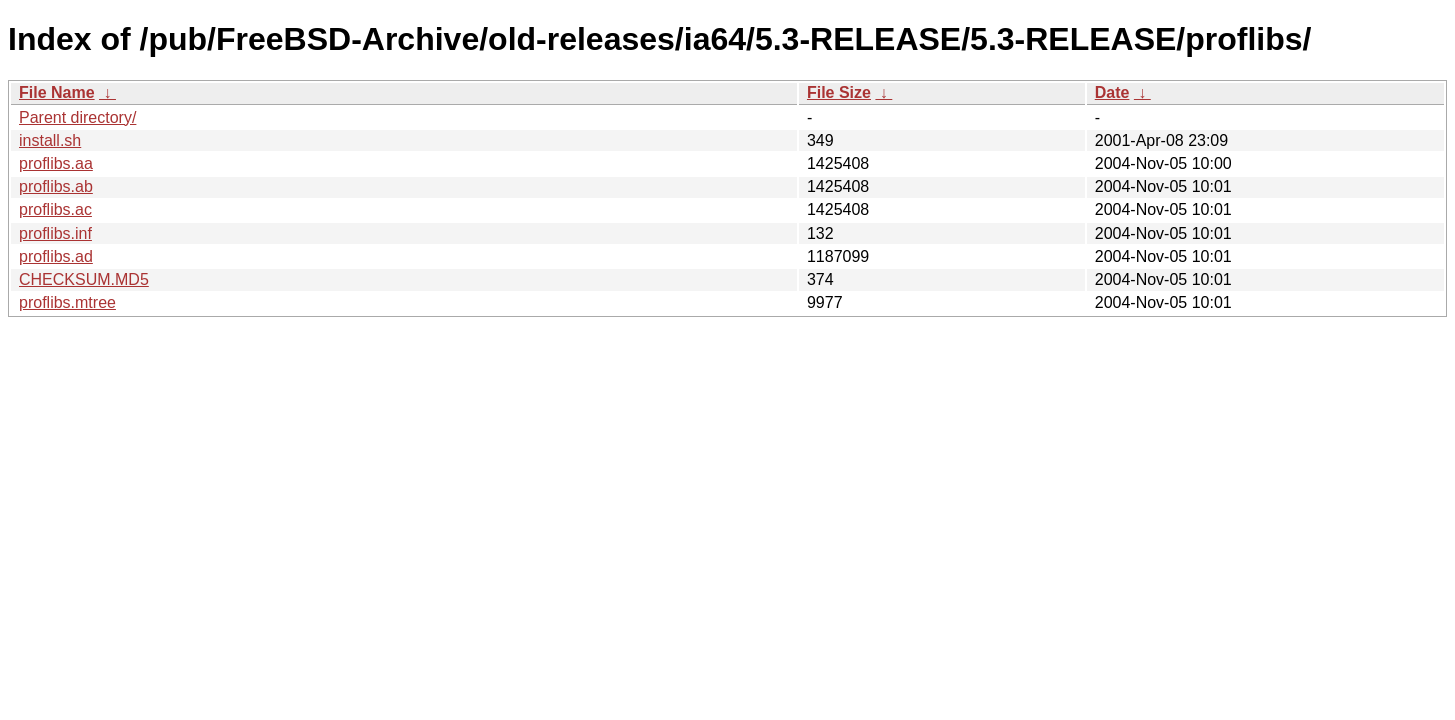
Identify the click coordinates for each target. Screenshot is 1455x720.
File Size (839, 92)
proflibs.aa (56, 163)
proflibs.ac (55, 209)
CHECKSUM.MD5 (84, 279)
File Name (57, 92)
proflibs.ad (56, 256)
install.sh (50, 140)
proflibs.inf (55, 233)
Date (1112, 92)
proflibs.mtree (67, 302)
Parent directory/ (77, 117)
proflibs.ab (56, 186)
